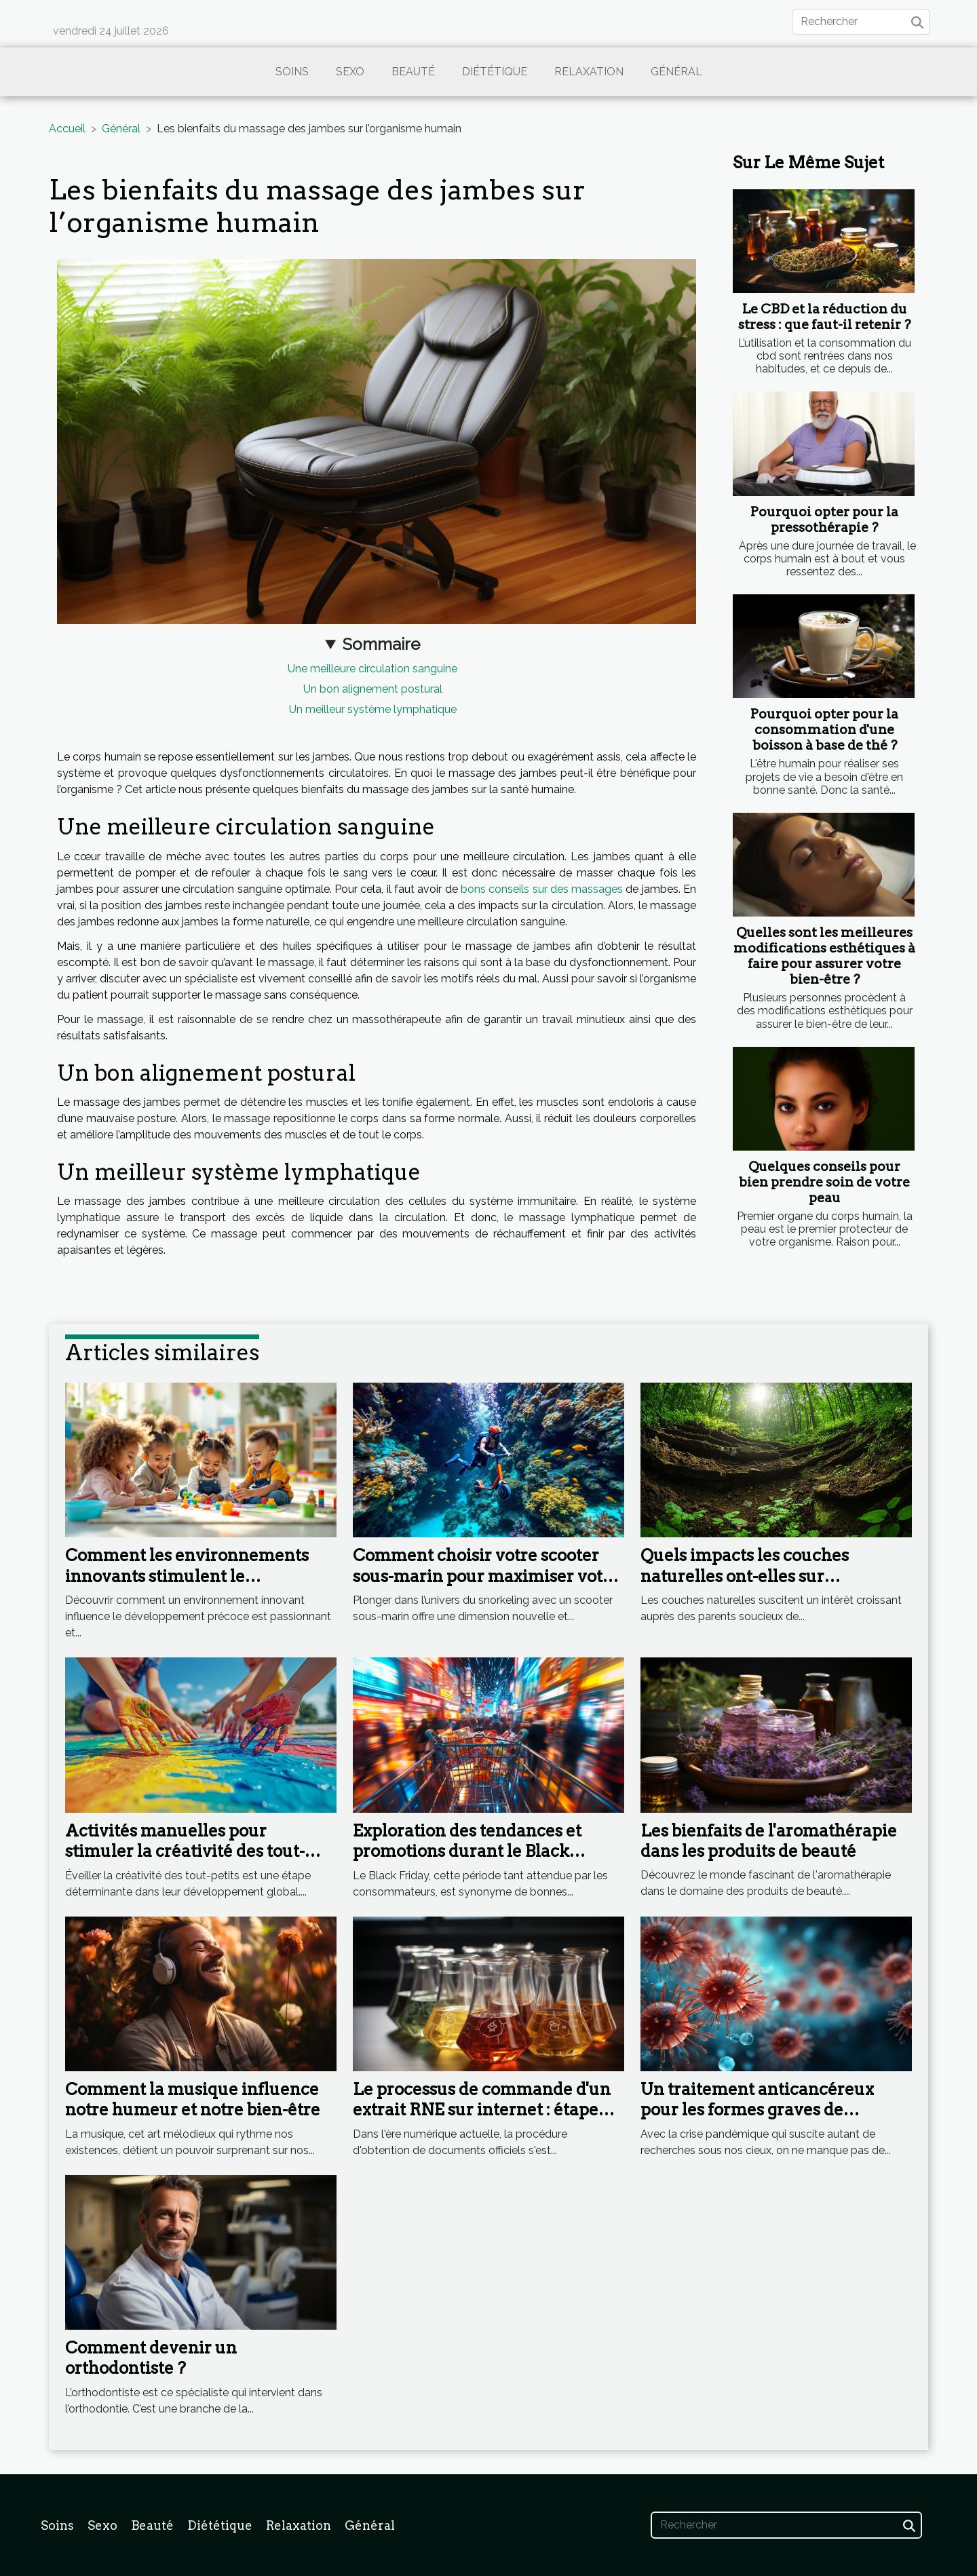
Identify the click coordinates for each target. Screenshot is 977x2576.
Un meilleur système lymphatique (373, 709)
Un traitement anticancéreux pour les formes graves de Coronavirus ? (757, 2109)
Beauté (413, 71)
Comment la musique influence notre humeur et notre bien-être (192, 2099)
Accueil (67, 128)
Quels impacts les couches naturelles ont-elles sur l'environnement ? (744, 1576)
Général (676, 71)
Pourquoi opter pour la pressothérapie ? (824, 519)
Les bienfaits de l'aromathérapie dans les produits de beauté (768, 1841)
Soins (292, 71)
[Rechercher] (861, 22)
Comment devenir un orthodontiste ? (151, 2358)
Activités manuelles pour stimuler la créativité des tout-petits (185, 1851)
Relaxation (589, 71)
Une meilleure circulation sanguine (372, 668)
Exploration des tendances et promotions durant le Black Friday (467, 1851)
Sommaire (381, 644)
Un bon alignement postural (372, 689)
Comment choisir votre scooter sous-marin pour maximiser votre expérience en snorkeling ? (486, 1576)
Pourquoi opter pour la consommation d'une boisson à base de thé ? (824, 729)
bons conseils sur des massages (542, 889)
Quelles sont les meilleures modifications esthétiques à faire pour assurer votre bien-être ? (824, 956)
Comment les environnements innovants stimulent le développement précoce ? (187, 1576)
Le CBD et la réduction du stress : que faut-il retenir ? (824, 316)
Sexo (350, 71)
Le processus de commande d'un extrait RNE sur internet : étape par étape (482, 2109)
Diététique (494, 71)
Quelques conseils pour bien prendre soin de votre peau (824, 1182)
